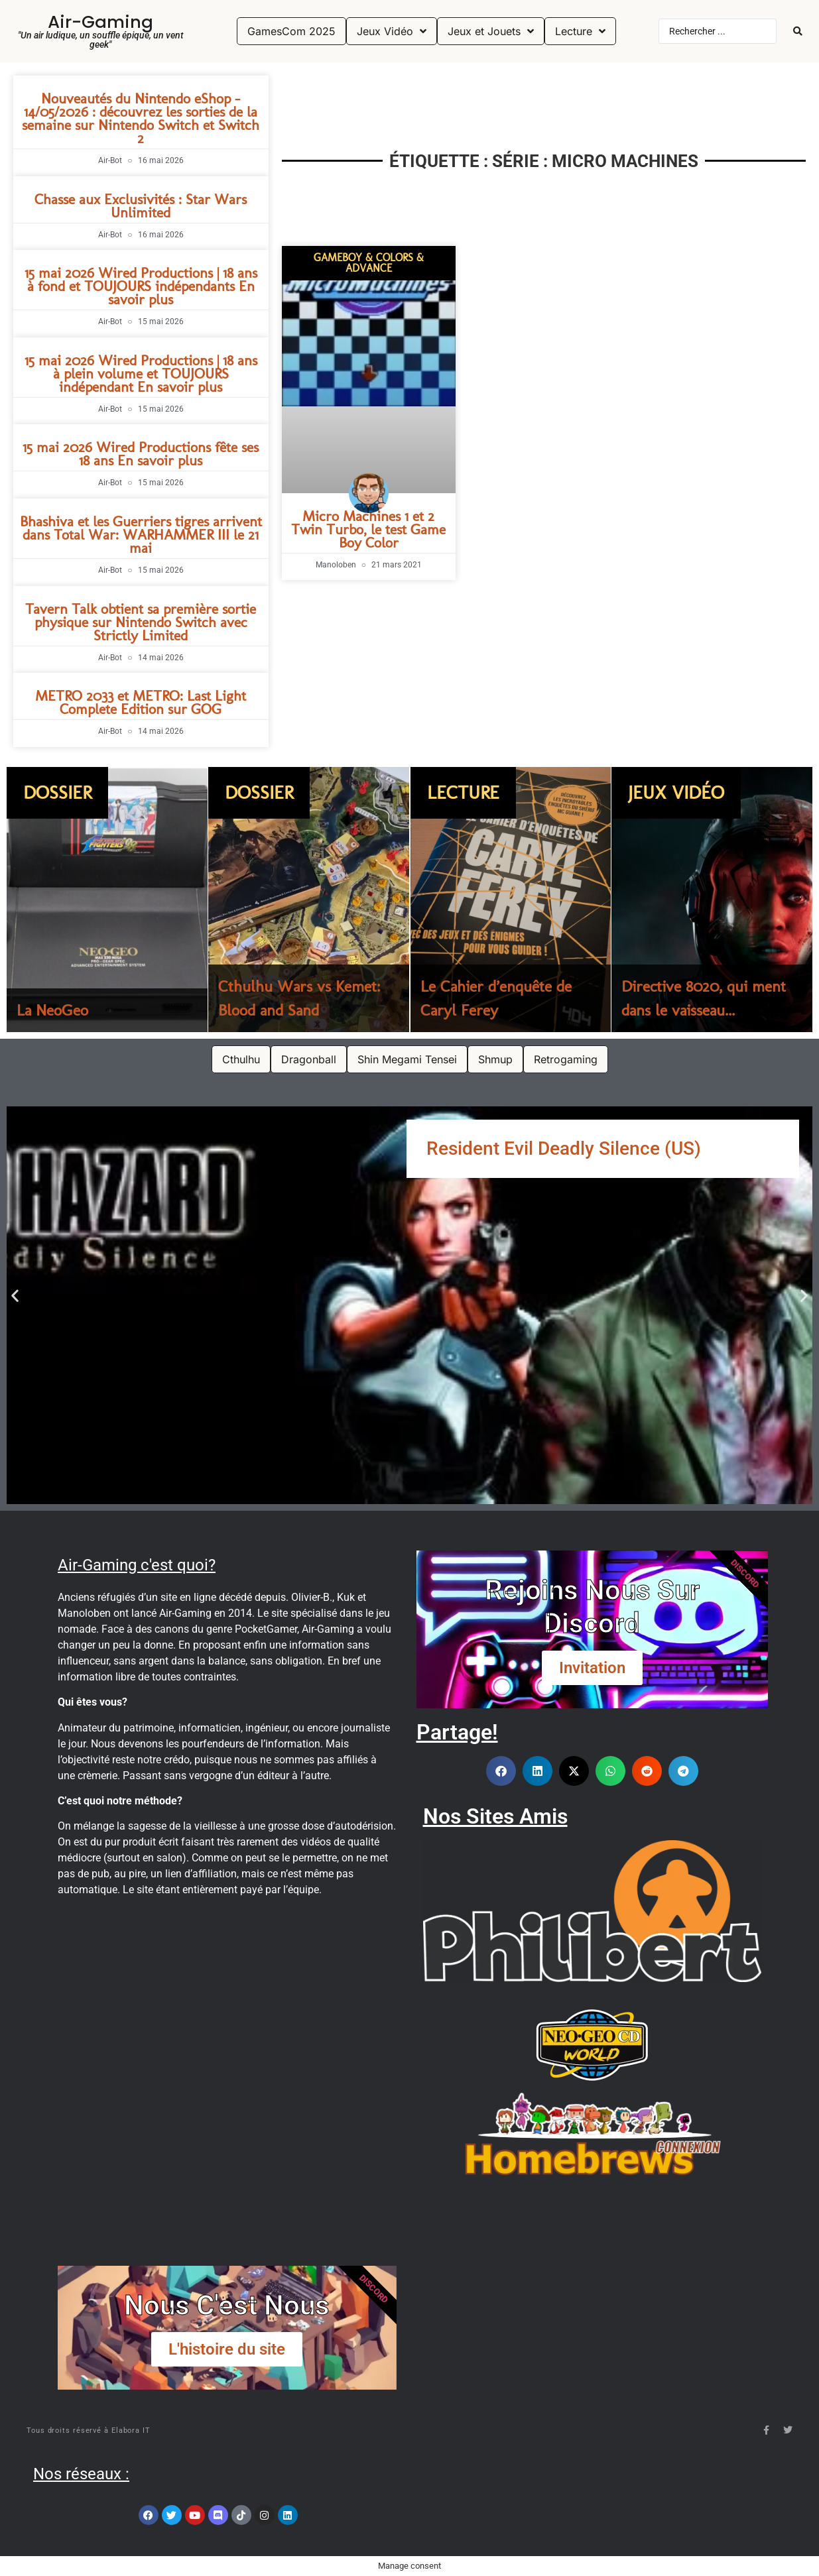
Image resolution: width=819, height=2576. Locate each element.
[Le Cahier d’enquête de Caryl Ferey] (510, 899)
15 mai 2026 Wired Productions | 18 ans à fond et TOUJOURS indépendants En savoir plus (141, 286)
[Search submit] (797, 31)
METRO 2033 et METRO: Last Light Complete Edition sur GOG (140, 702)
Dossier (57, 792)
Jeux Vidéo (676, 792)
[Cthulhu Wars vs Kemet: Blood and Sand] (308, 899)
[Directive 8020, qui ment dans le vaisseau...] (711, 899)
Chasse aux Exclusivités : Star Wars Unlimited (140, 205)
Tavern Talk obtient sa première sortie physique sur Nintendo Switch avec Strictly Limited (140, 622)
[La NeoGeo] (107, 899)
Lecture (463, 792)
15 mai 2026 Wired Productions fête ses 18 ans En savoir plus (141, 453)
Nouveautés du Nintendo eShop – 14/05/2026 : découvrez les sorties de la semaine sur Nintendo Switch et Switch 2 (140, 118)
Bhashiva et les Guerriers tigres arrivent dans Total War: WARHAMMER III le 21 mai (141, 534)
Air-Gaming (100, 22)
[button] (15, 1295)
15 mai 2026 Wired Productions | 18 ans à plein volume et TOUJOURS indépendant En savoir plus (141, 373)
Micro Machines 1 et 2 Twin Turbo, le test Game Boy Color (368, 529)
